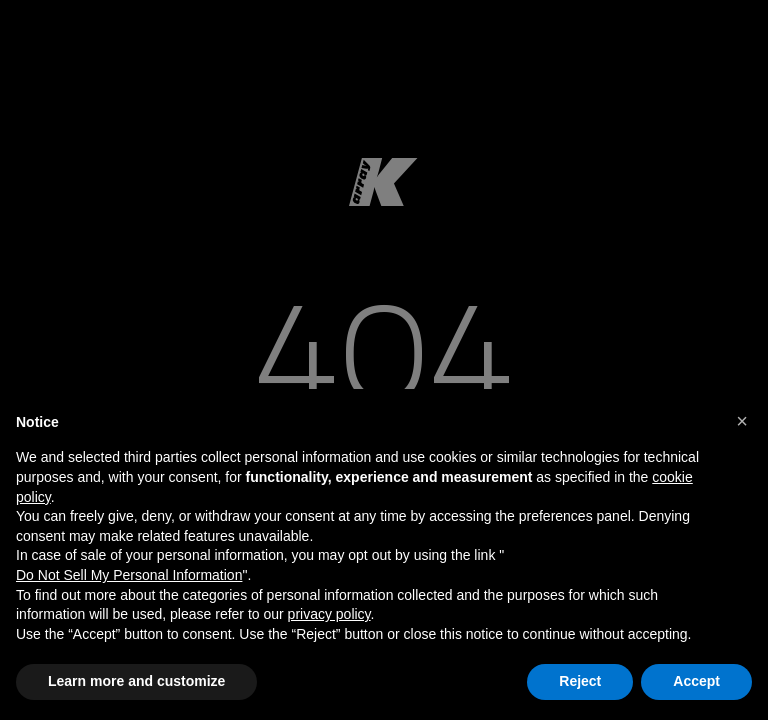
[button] (742, 421)
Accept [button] (696, 681)
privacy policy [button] (329, 614)
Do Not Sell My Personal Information (129, 575)
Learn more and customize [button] (136, 681)
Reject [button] (580, 681)
